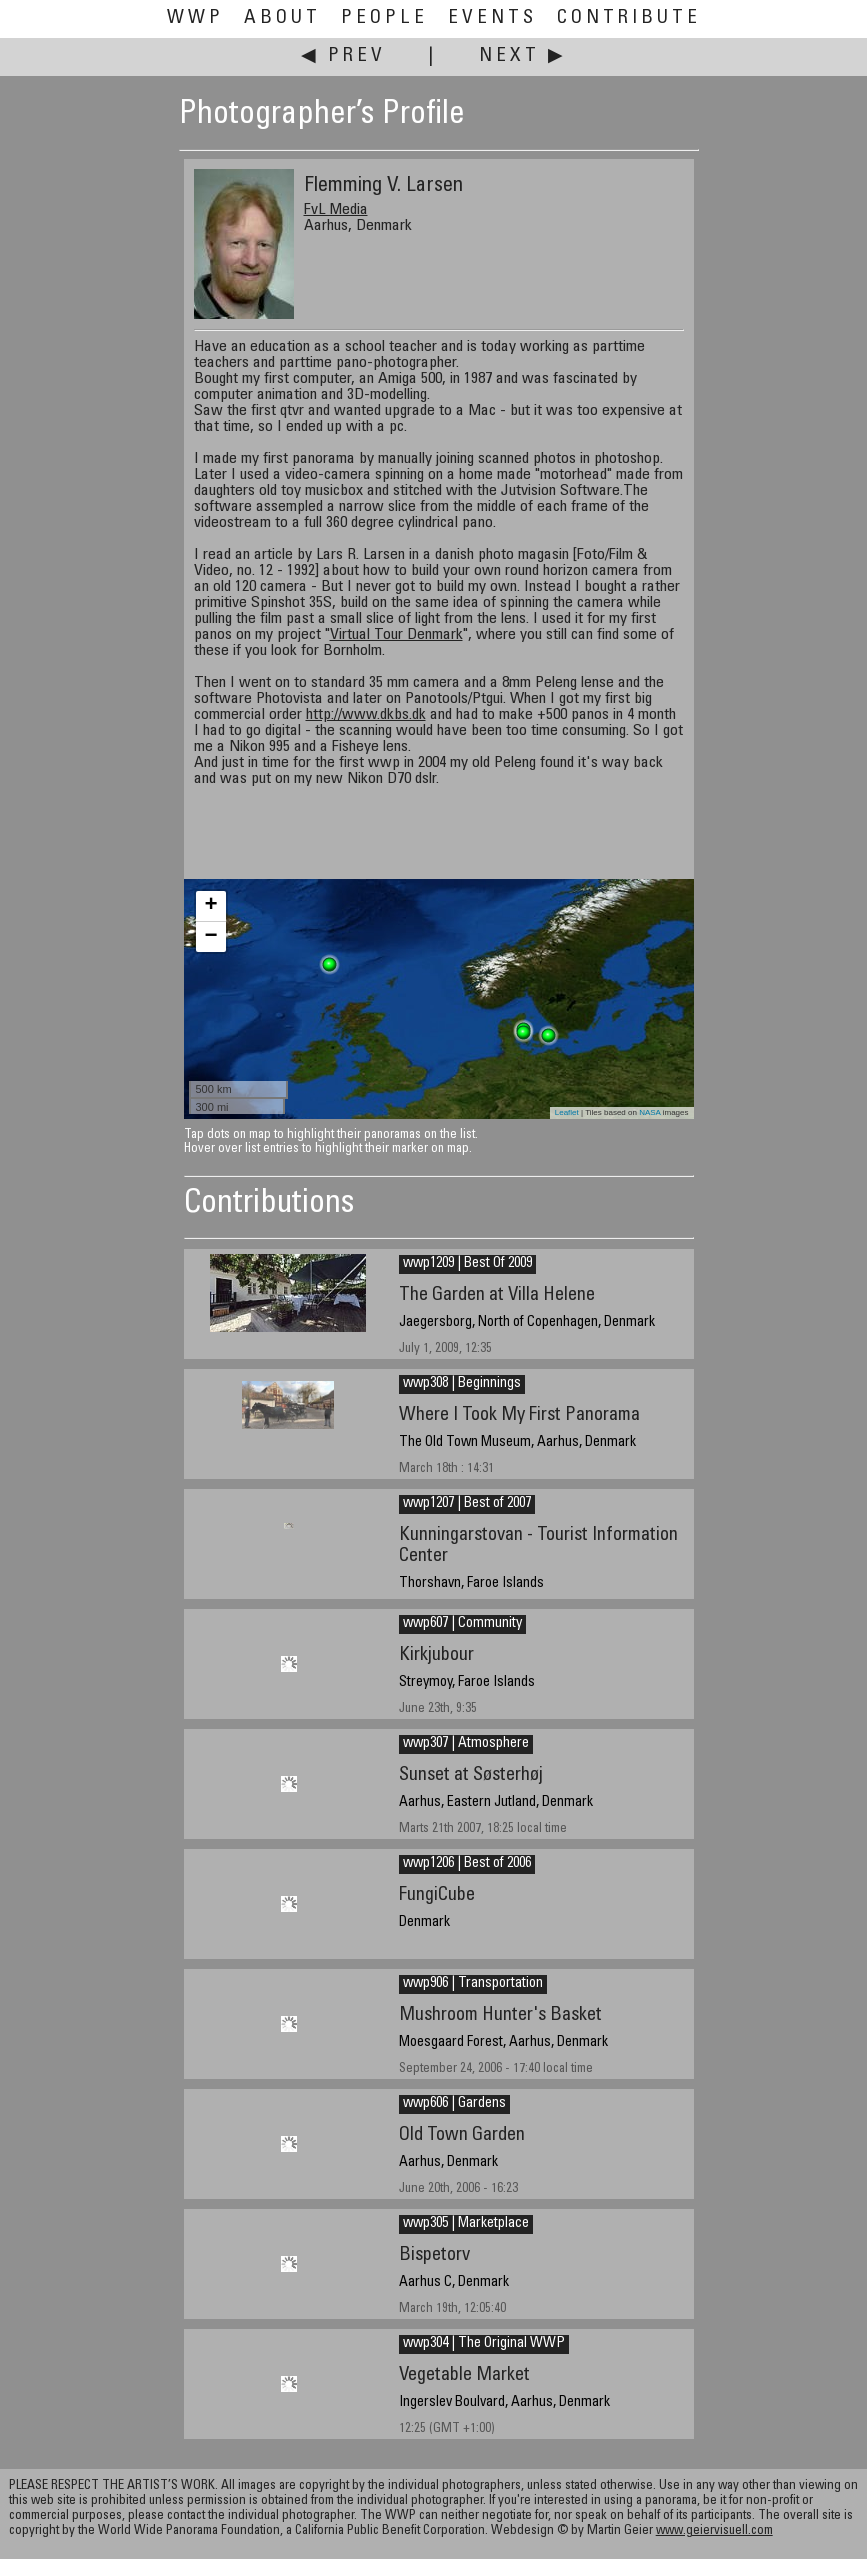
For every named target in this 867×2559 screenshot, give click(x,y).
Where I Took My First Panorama (519, 1415)
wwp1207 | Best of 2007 (467, 1504)
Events (492, 18)
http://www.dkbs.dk (366, 715)
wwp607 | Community (462, 1624)
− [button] (210, 937)
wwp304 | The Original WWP (484, 2344)
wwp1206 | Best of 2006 (467, 1864)
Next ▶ (523, 56)
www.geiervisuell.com (714, 2531)
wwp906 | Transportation (473, 1984)
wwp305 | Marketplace (466, 2224)
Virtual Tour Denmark (396, 635)
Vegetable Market (464, 2375)
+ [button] (210, 906)
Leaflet (567, 1112)
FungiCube (437, 1895)
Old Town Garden (462, 2135)
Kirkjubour (436, 1655)
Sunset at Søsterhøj (471, 1775)
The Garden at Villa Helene (497, 1295)
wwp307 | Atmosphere (466, 1744)
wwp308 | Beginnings (462, 1384)
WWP (195, 18)
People (384, 18)
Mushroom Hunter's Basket (500, 2015)
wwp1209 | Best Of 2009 (467, 1264)
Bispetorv (434, 2255)
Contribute (629, 18)
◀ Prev (343, 56)
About (282, 18)
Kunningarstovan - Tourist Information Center (538, 1546)
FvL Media (336, 210)
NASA (649, 1112)
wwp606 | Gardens (454, 2104)
